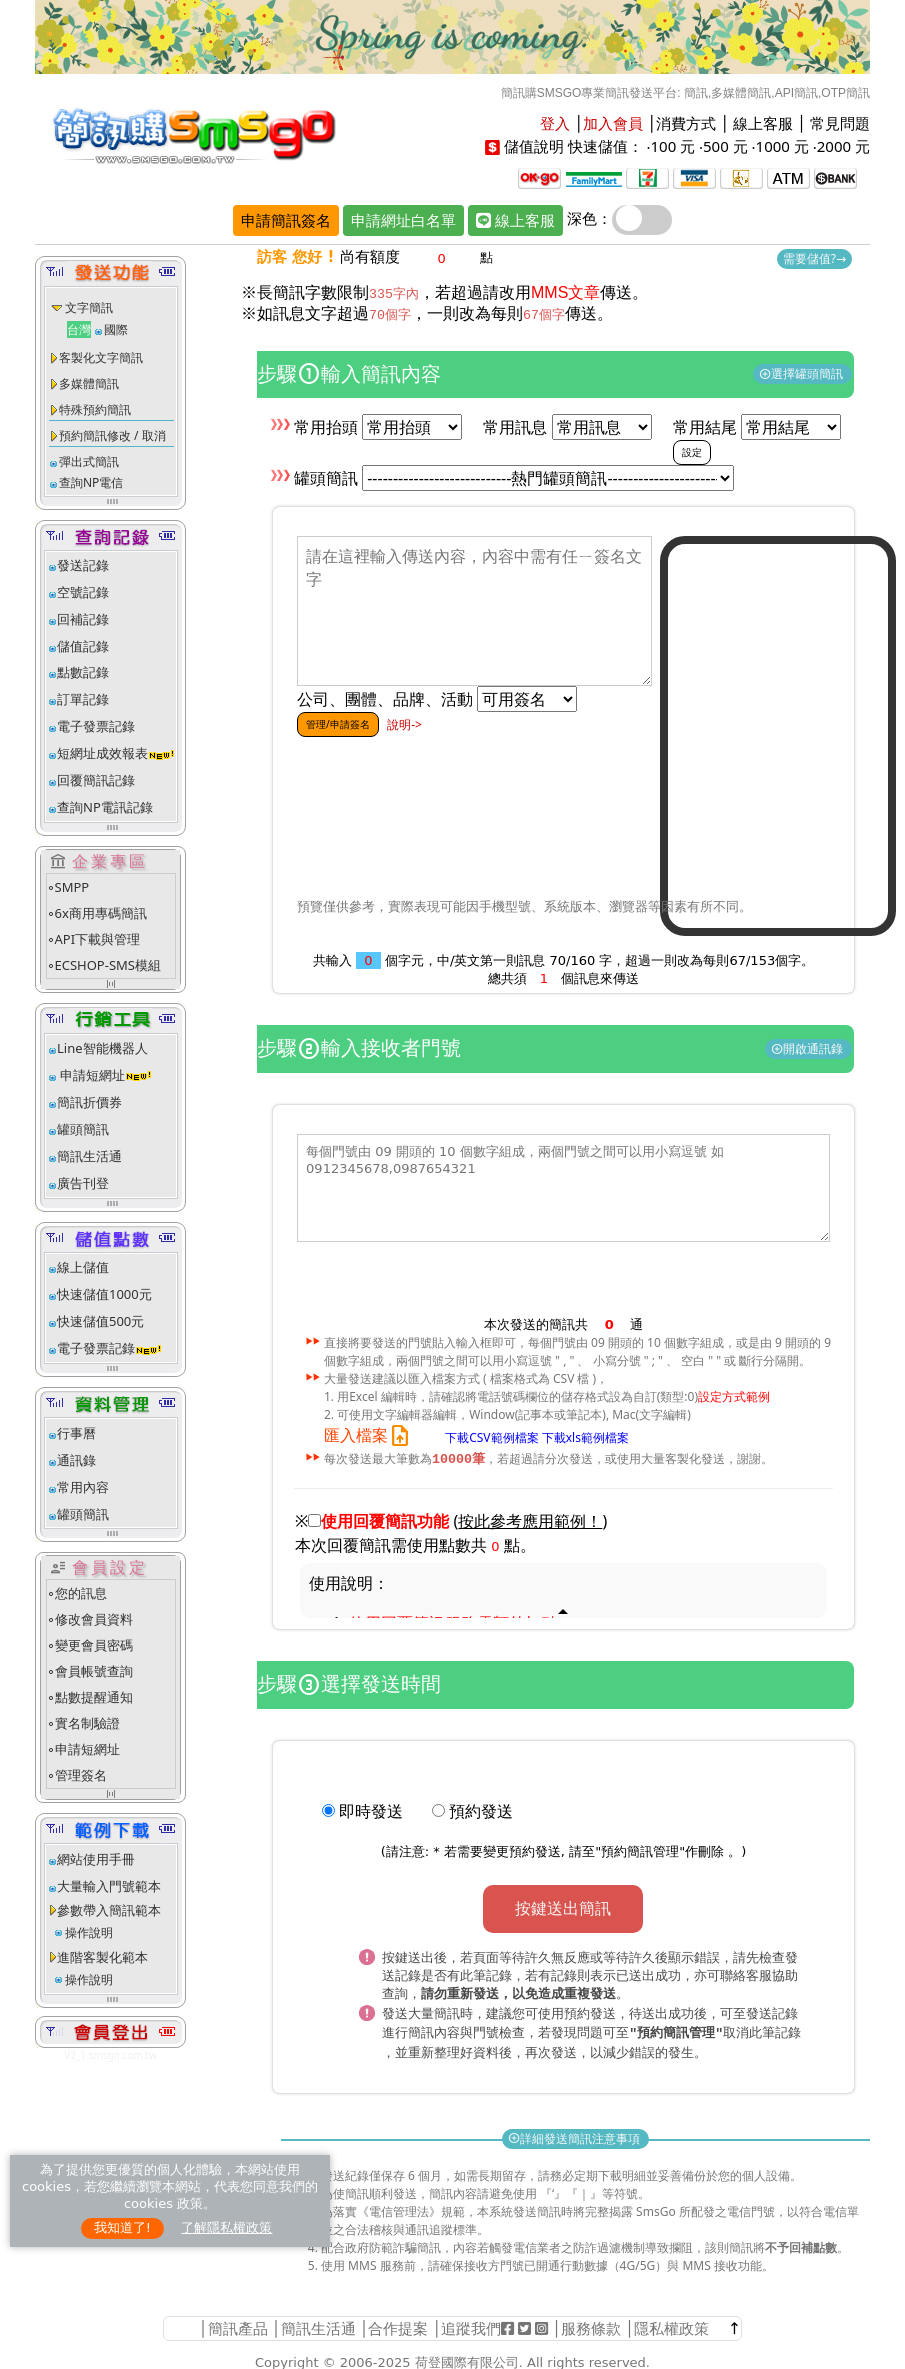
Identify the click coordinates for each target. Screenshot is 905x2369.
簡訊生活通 (89, 1156)
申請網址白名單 (403, 220)
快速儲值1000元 (104, 1294)
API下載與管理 (98, 939)
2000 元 (843, 146)
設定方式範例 (734, 1396)
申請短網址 (91, 1075)
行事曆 (76, 1433)
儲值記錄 (83, 646)
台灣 (79, 329)
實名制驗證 (87, 1723)
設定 (692, 452)
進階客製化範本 (102, 1957)
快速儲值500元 (100, 1321)
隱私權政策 (671, 2325)
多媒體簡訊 (89, 383)
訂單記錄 (83, 699)
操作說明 (89, 1932)
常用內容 (83, 1487)
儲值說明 (534, 146)
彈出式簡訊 (89, 461)
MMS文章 (565, 292)
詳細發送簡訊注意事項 (575, 2135)
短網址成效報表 (116, 753)
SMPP (72, 887)
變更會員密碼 (94, 1645)
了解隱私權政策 (226, 2227)
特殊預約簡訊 (95, 409)
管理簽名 (81, 1775)
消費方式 (686, 123)
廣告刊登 (83, 1183)
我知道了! (122, 2227)
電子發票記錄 (96, 726)
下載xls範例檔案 (585, 1436)
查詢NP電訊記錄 (105, 807)
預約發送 (481, 1812)
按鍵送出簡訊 (563, 1909)
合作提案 (398, 2325)
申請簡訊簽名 (286, 220)
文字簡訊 (89, 307)
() (531, 1522)
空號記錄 (83, 592)
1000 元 (782, 146)
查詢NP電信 (91, 482)
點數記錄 (83, 672)
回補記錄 (83, 619)
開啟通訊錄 (808, 1048)
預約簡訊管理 (640, 1852)
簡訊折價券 (89, 1102)
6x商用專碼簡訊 (101, 913)
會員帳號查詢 (94, 1671)
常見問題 (840, 123)
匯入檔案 (370, 1435)
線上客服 (763, 123)
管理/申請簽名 (338, 724)
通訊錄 (76, 1460)
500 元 (725, 146)
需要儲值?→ (814, 258)
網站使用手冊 (96, 1859)
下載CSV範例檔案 (491, 1436)
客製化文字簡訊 (101, 357)
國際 (116, 329)
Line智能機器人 (102, 1048)
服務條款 (591, 2325)
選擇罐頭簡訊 (802, 373)
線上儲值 (83, 1267)
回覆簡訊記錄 (96, 780)
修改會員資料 (94, 1619)
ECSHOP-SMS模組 (108, 965)
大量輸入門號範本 (109, 1886)
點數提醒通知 (94, 1697)
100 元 (672, 146)
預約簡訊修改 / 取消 (112, 435)
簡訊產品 (238, 2325)
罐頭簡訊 (83, 1129)
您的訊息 (81, 1593)
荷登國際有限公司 (467, 2359)
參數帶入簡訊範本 (109, 1910)
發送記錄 (83, 565)
